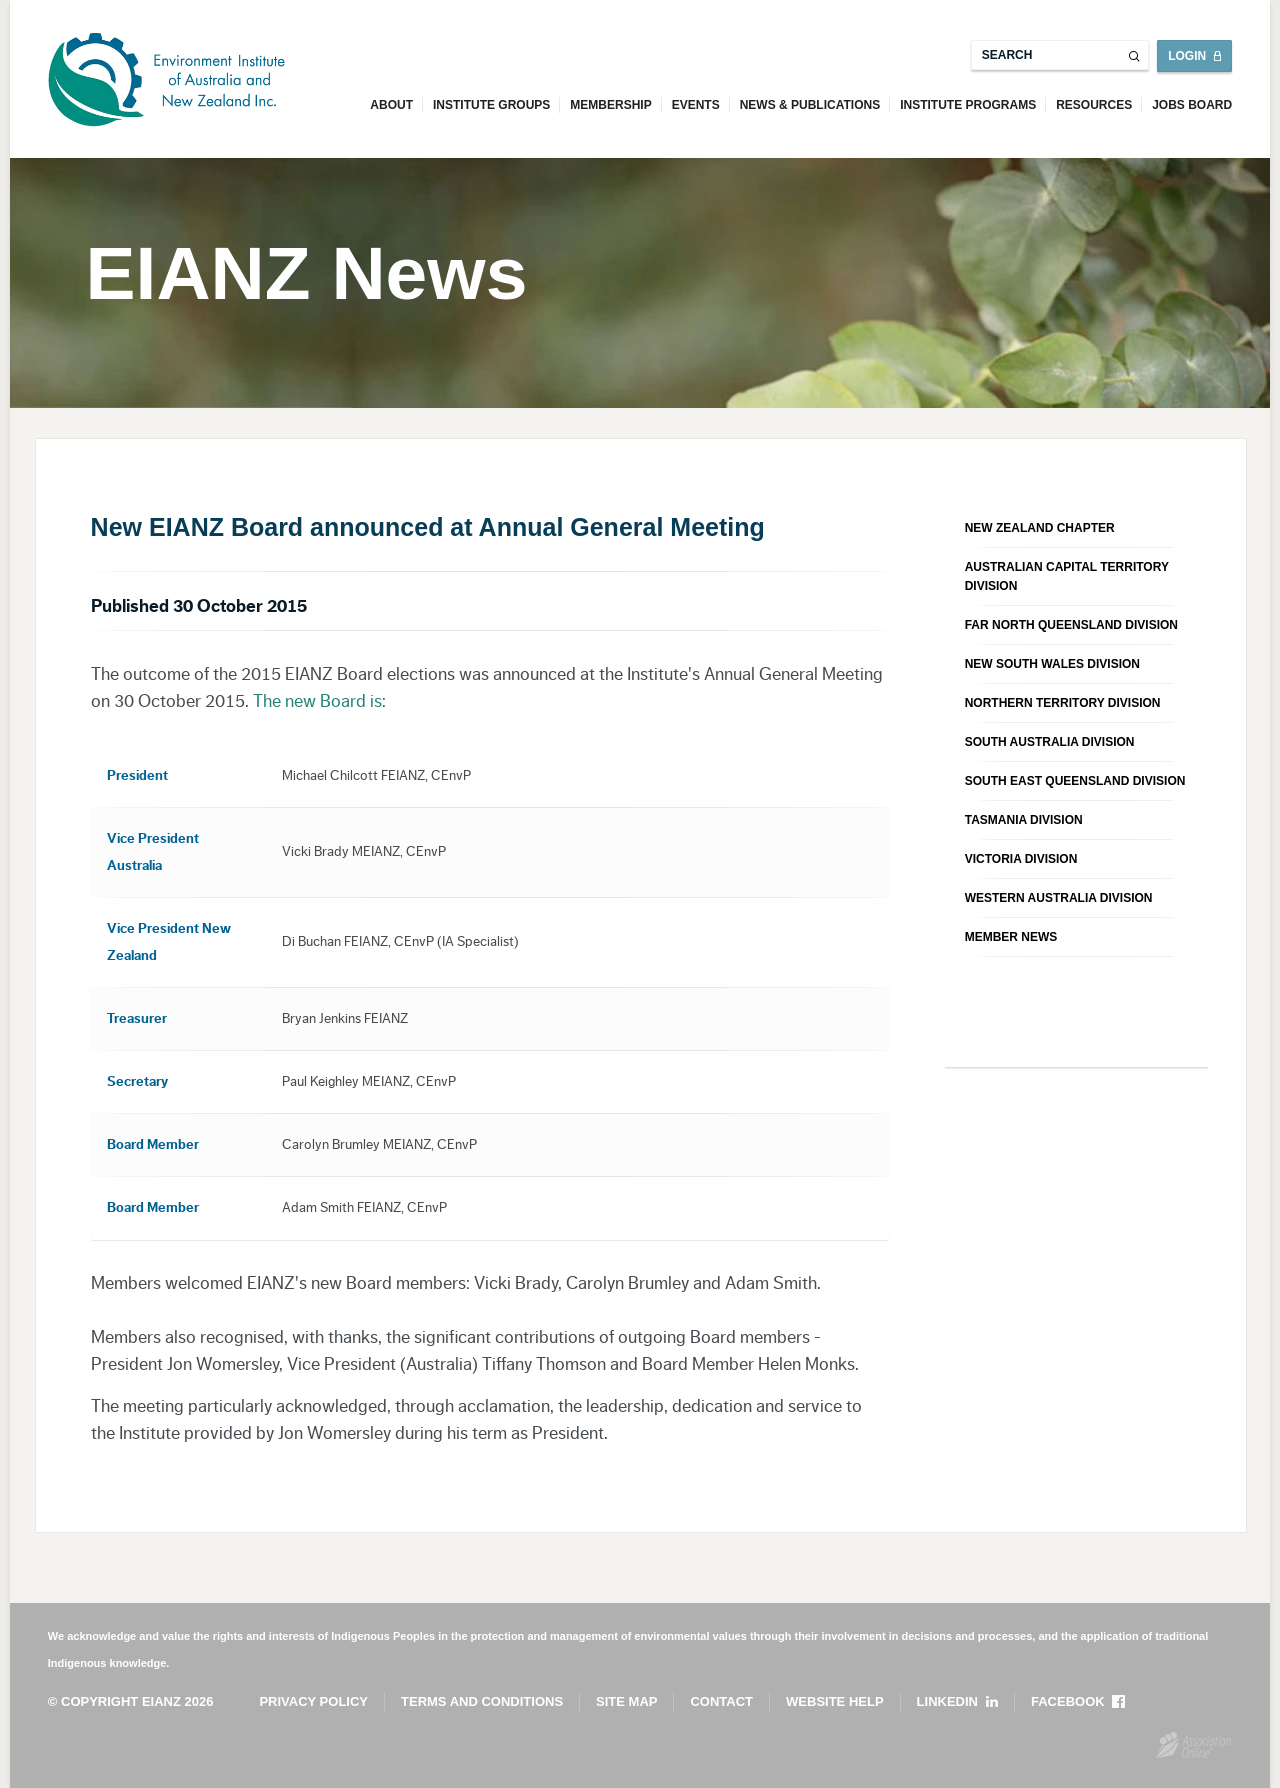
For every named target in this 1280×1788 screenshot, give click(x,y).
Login (1187, 56)
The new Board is (317, 701)
